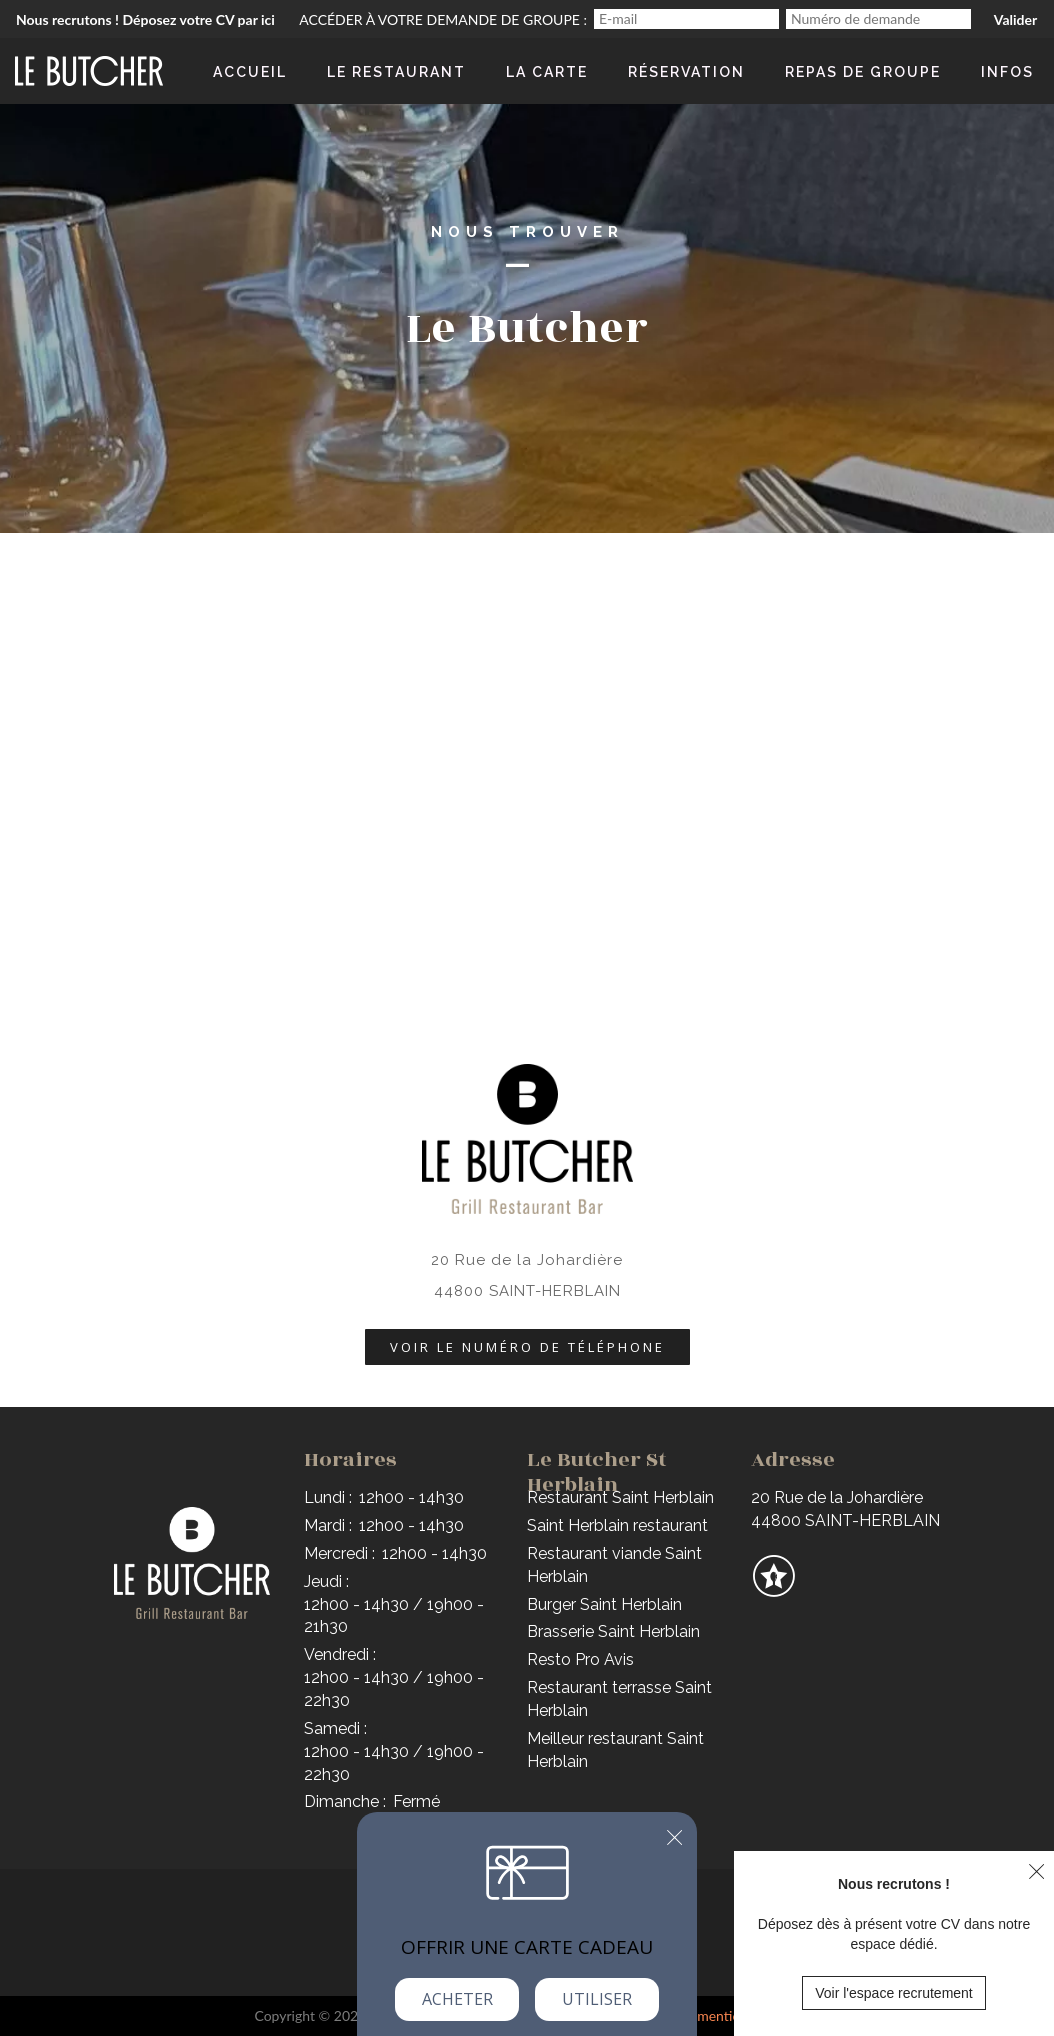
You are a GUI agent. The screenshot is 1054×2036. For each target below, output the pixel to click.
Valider (1015, 19)
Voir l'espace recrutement (894, 1993)
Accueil (250, 72)
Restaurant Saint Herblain (620, 1497)
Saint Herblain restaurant (617, 1525)
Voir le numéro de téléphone (527, 1347)
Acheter (457, 1999)
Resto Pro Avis (580, 1659)
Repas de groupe (863, 72)
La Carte (547, 72)
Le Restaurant (396, 72)
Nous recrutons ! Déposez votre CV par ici (145, 19)
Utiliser (597, 1999)
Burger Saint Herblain (604, 1604)
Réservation (686, 72)
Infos (1007, 72)
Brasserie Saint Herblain (613, 1631)
